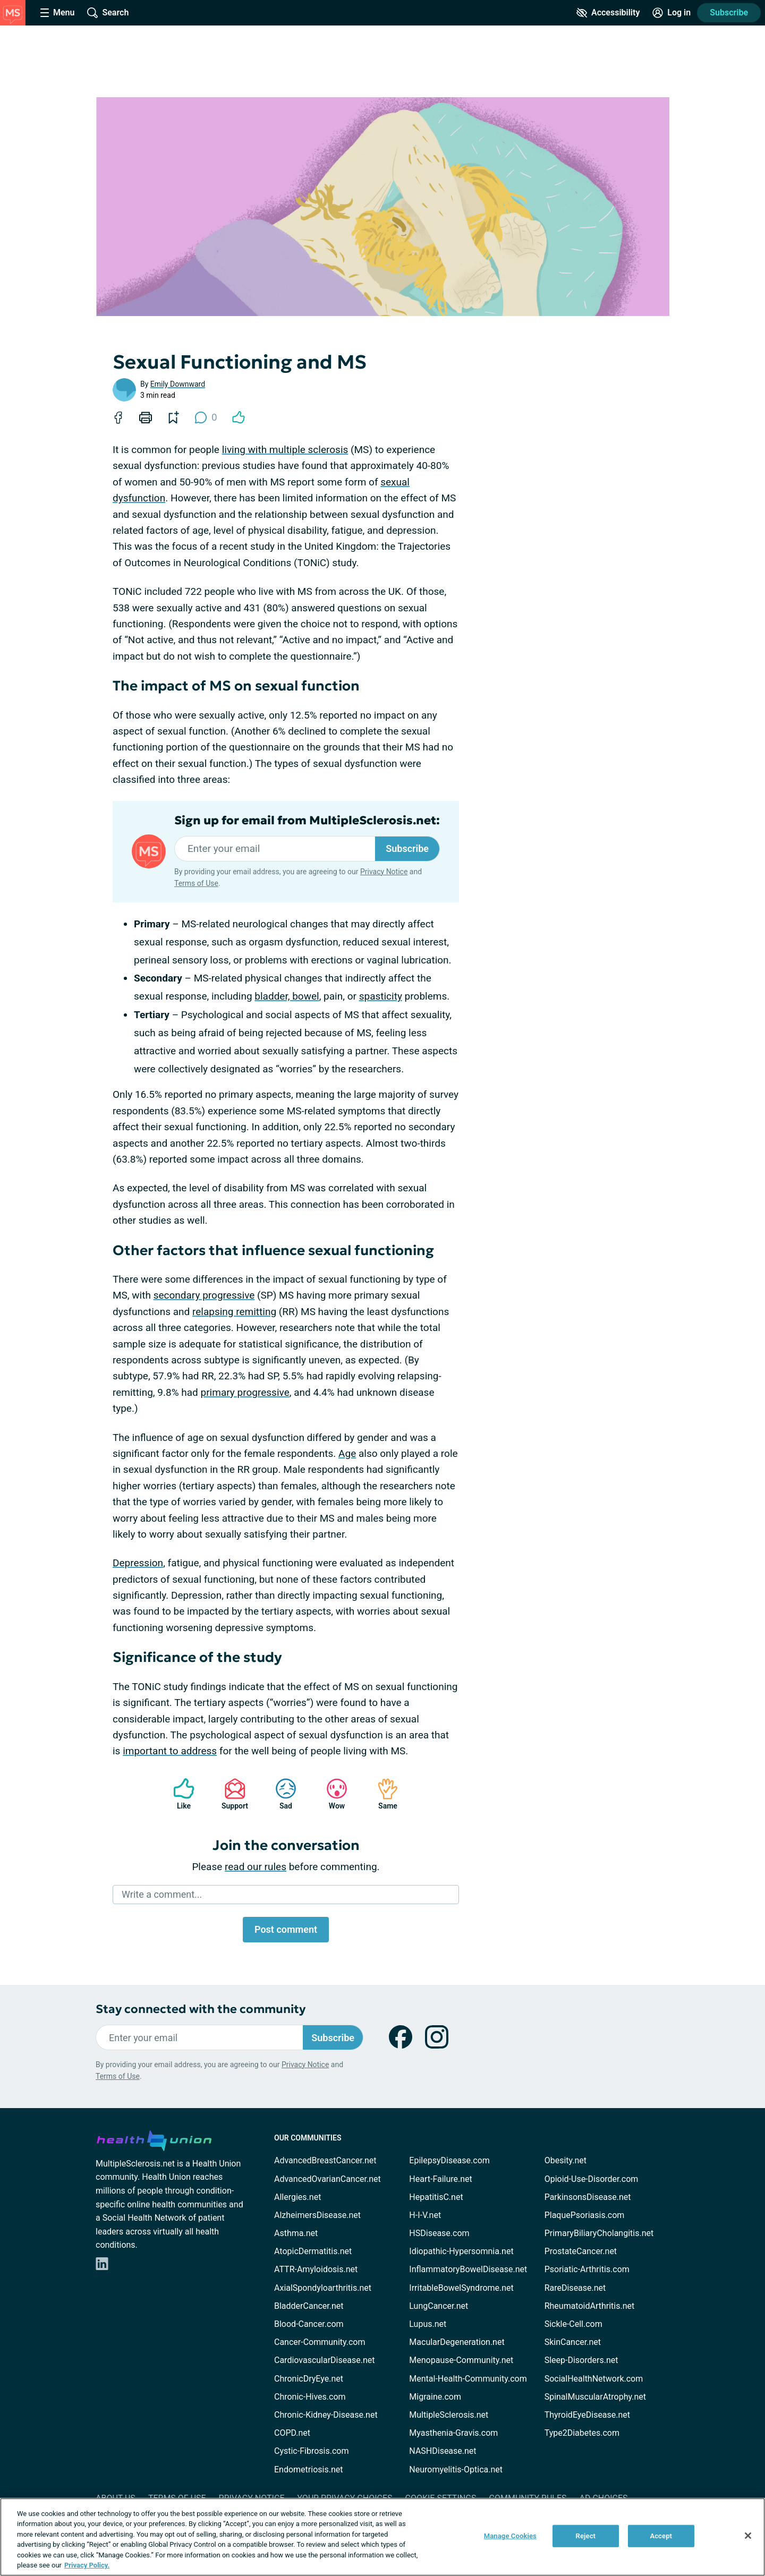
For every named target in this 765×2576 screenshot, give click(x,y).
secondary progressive (204, 1295)
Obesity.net (565, 2160)
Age (347, 1453)
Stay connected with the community (200, 2009)
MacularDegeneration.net (456, 2342)
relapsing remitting (234, 1312)
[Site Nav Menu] (57, 12)
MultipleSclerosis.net (448, 2415)
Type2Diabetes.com (582, 2433)
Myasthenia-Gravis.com (453, 2433)
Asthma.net (296, 2233)
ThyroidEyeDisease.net (587, 2415)
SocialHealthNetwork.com (594, 2379)
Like (178, 1794)
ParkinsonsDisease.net (588, 2197)
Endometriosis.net (308, 2469)
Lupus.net (427, 2324)
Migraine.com (435, 2397)
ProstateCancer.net (581, 2251)
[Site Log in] (671, 12)
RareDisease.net (575, 2288)
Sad (280, 1794)
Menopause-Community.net (461, 2360)
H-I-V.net (425, 2215)
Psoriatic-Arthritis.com (587, 2269)
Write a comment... (162, 1894)
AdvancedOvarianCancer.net (327, 2179)
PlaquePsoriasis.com (585, 2215)
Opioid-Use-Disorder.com (592, 2179)
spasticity (380, 996)
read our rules (255, 1867)
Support (231, 1794)
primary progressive (245, 1392)
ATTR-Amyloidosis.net (316, 2269)
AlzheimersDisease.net (317, 2215)
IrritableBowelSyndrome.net (461, 2288)
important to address (170, 1751)
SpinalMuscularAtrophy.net (595, 2397)
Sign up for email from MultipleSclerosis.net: (307, 821)
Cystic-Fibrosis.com (311, 2451)
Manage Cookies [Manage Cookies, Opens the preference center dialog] (510, 2536)
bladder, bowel (286, 996)
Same (382, 1794)
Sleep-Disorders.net (581, 2360)
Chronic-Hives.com (310, 2397)
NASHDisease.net (442, 2451)
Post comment (285, 1929)
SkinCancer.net (573, 2342)
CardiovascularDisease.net (324, 2360)
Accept (661, 2536)
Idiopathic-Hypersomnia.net (461, 2251)
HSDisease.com (439, 2233)
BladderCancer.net (309, 2306)
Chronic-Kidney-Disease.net (326, 2415)
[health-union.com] (154, 2139)
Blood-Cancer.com (309, 2324)
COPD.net (292, 2433)
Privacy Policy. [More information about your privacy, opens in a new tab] (86, 2565)
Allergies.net (297, 2197)
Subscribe (729, 12)
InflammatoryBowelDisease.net (468, 2269)
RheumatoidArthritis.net (590, 2306)
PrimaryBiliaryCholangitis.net (599, 2233)
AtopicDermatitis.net (313, 2251)
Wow (331, 1794)
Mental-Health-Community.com (467, 2379)
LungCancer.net (438, 2306)
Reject (586, 2536)
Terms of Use (196, 883)
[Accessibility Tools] (608, 12)
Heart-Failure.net (440, 2179)
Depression (138, 1563)
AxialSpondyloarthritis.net (322, 2288)
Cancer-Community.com (320, 2342)
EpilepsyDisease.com (449, 2160)
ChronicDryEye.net (308, 2379)
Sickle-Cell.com (573, 2324)
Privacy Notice (383, 871)
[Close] (748, 2535)
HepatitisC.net (436, 2197)
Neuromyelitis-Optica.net (456, 2469)
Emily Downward (177, 384)
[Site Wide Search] (108, 12)
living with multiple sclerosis (285, 449)
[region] (382, 2537)
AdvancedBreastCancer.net (325, 2160)
